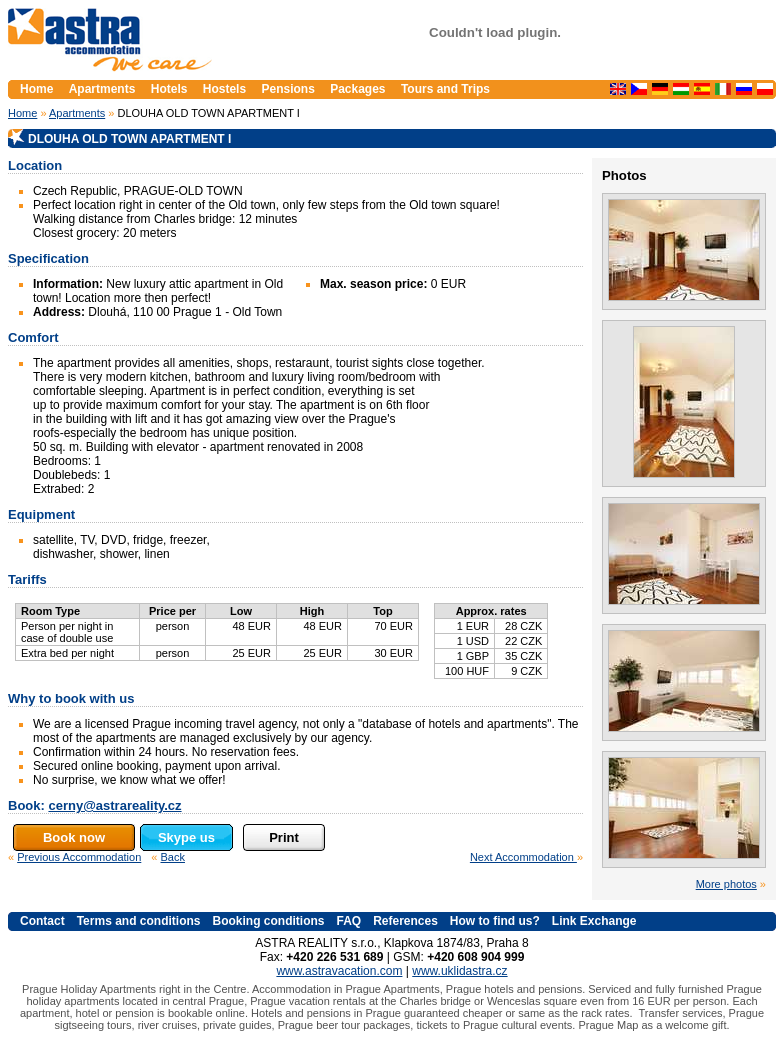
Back (173, 857)
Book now (74, 837)
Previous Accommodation (79, 857)
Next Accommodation (523, 857)
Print (284, 837)
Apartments (77, 113)
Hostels (224, 89)
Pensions (287, 89)
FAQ (348, 921)
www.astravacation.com (339, 971)
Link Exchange (594, 921)
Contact (42, 921)
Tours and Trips (445, 89)
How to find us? (495, 921)
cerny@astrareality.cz (114, 805)
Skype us (186, 837)
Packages (357, 89)
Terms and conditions (139, 921)
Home (22, 113)
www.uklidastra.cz (459, 971)
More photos (726, 884)
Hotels (169, 89)
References (405, 921)
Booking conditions (268, 921)
